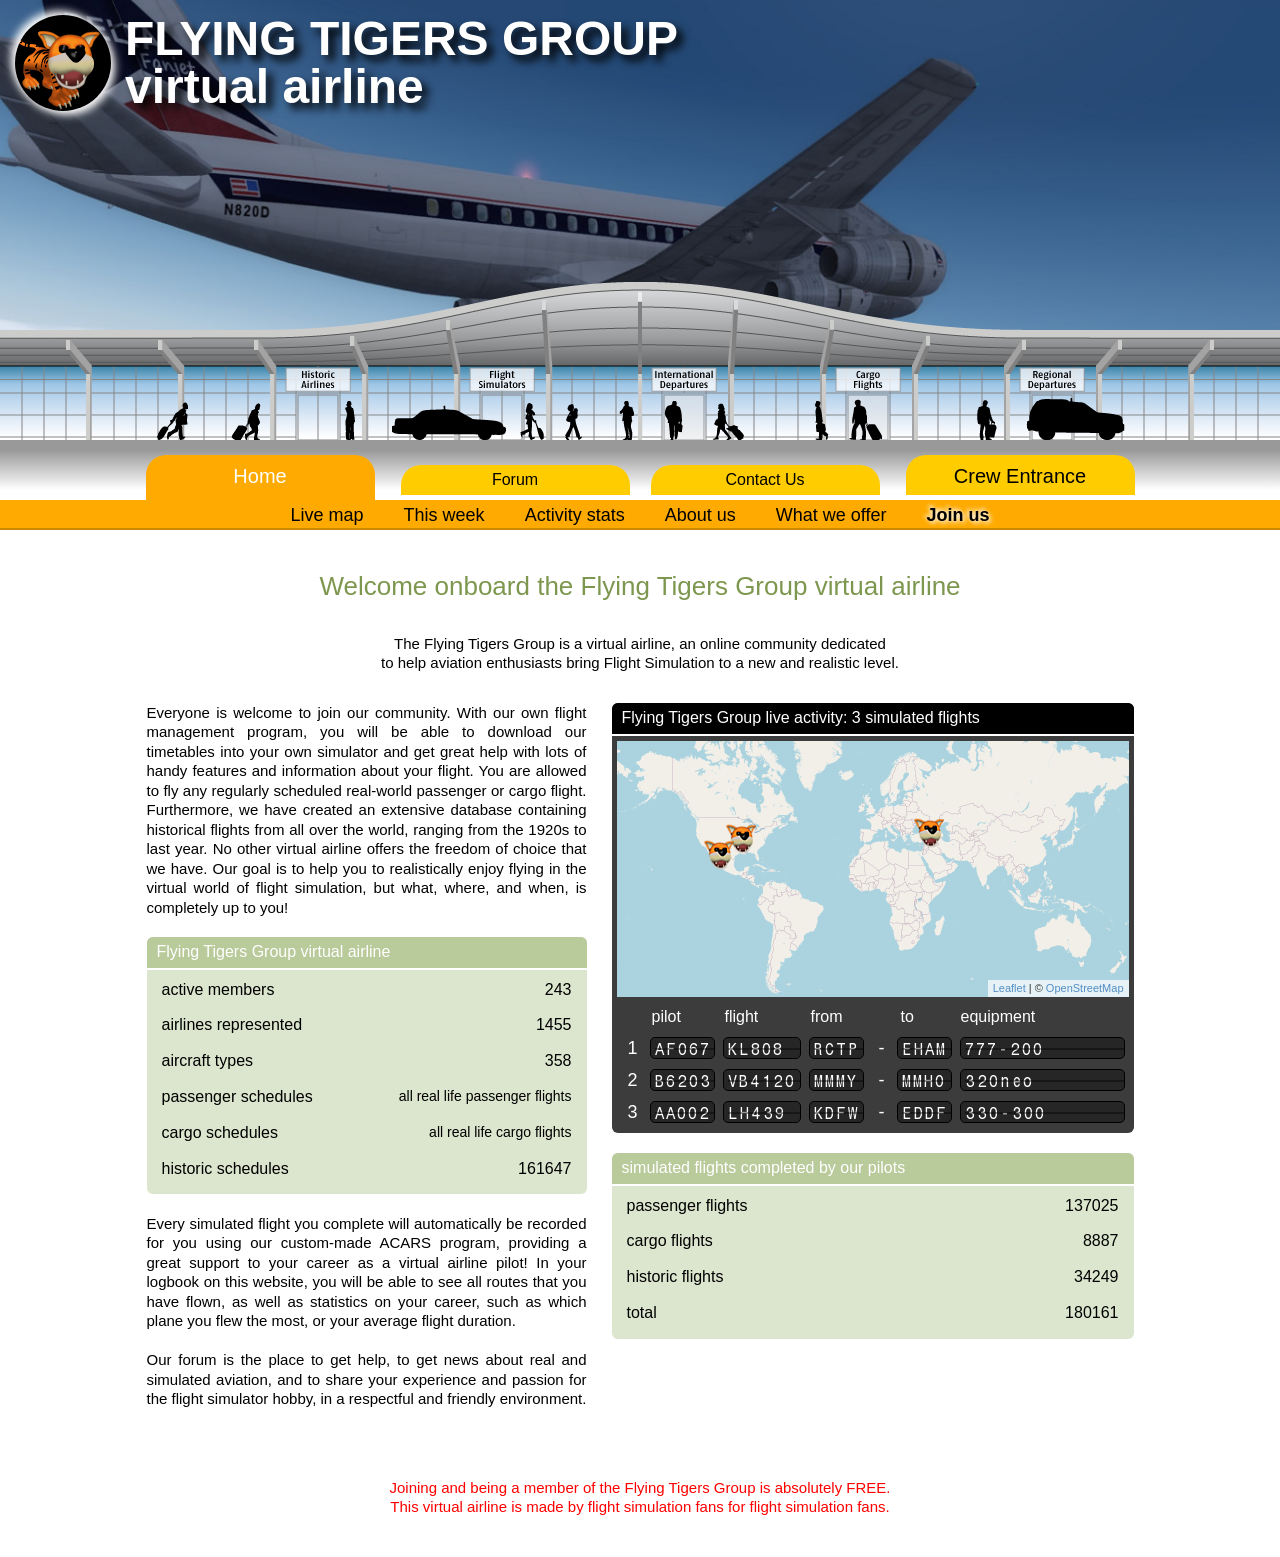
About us (700, 515)
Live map (327, 515)
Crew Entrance (1020, 476)
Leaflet (1009, 988)
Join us (957, 515)
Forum (515, 479)
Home (259, 476)
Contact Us (764, 479)
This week (444, 515)
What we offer (831, 515)
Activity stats (575, 515)
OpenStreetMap (1085, 988)
